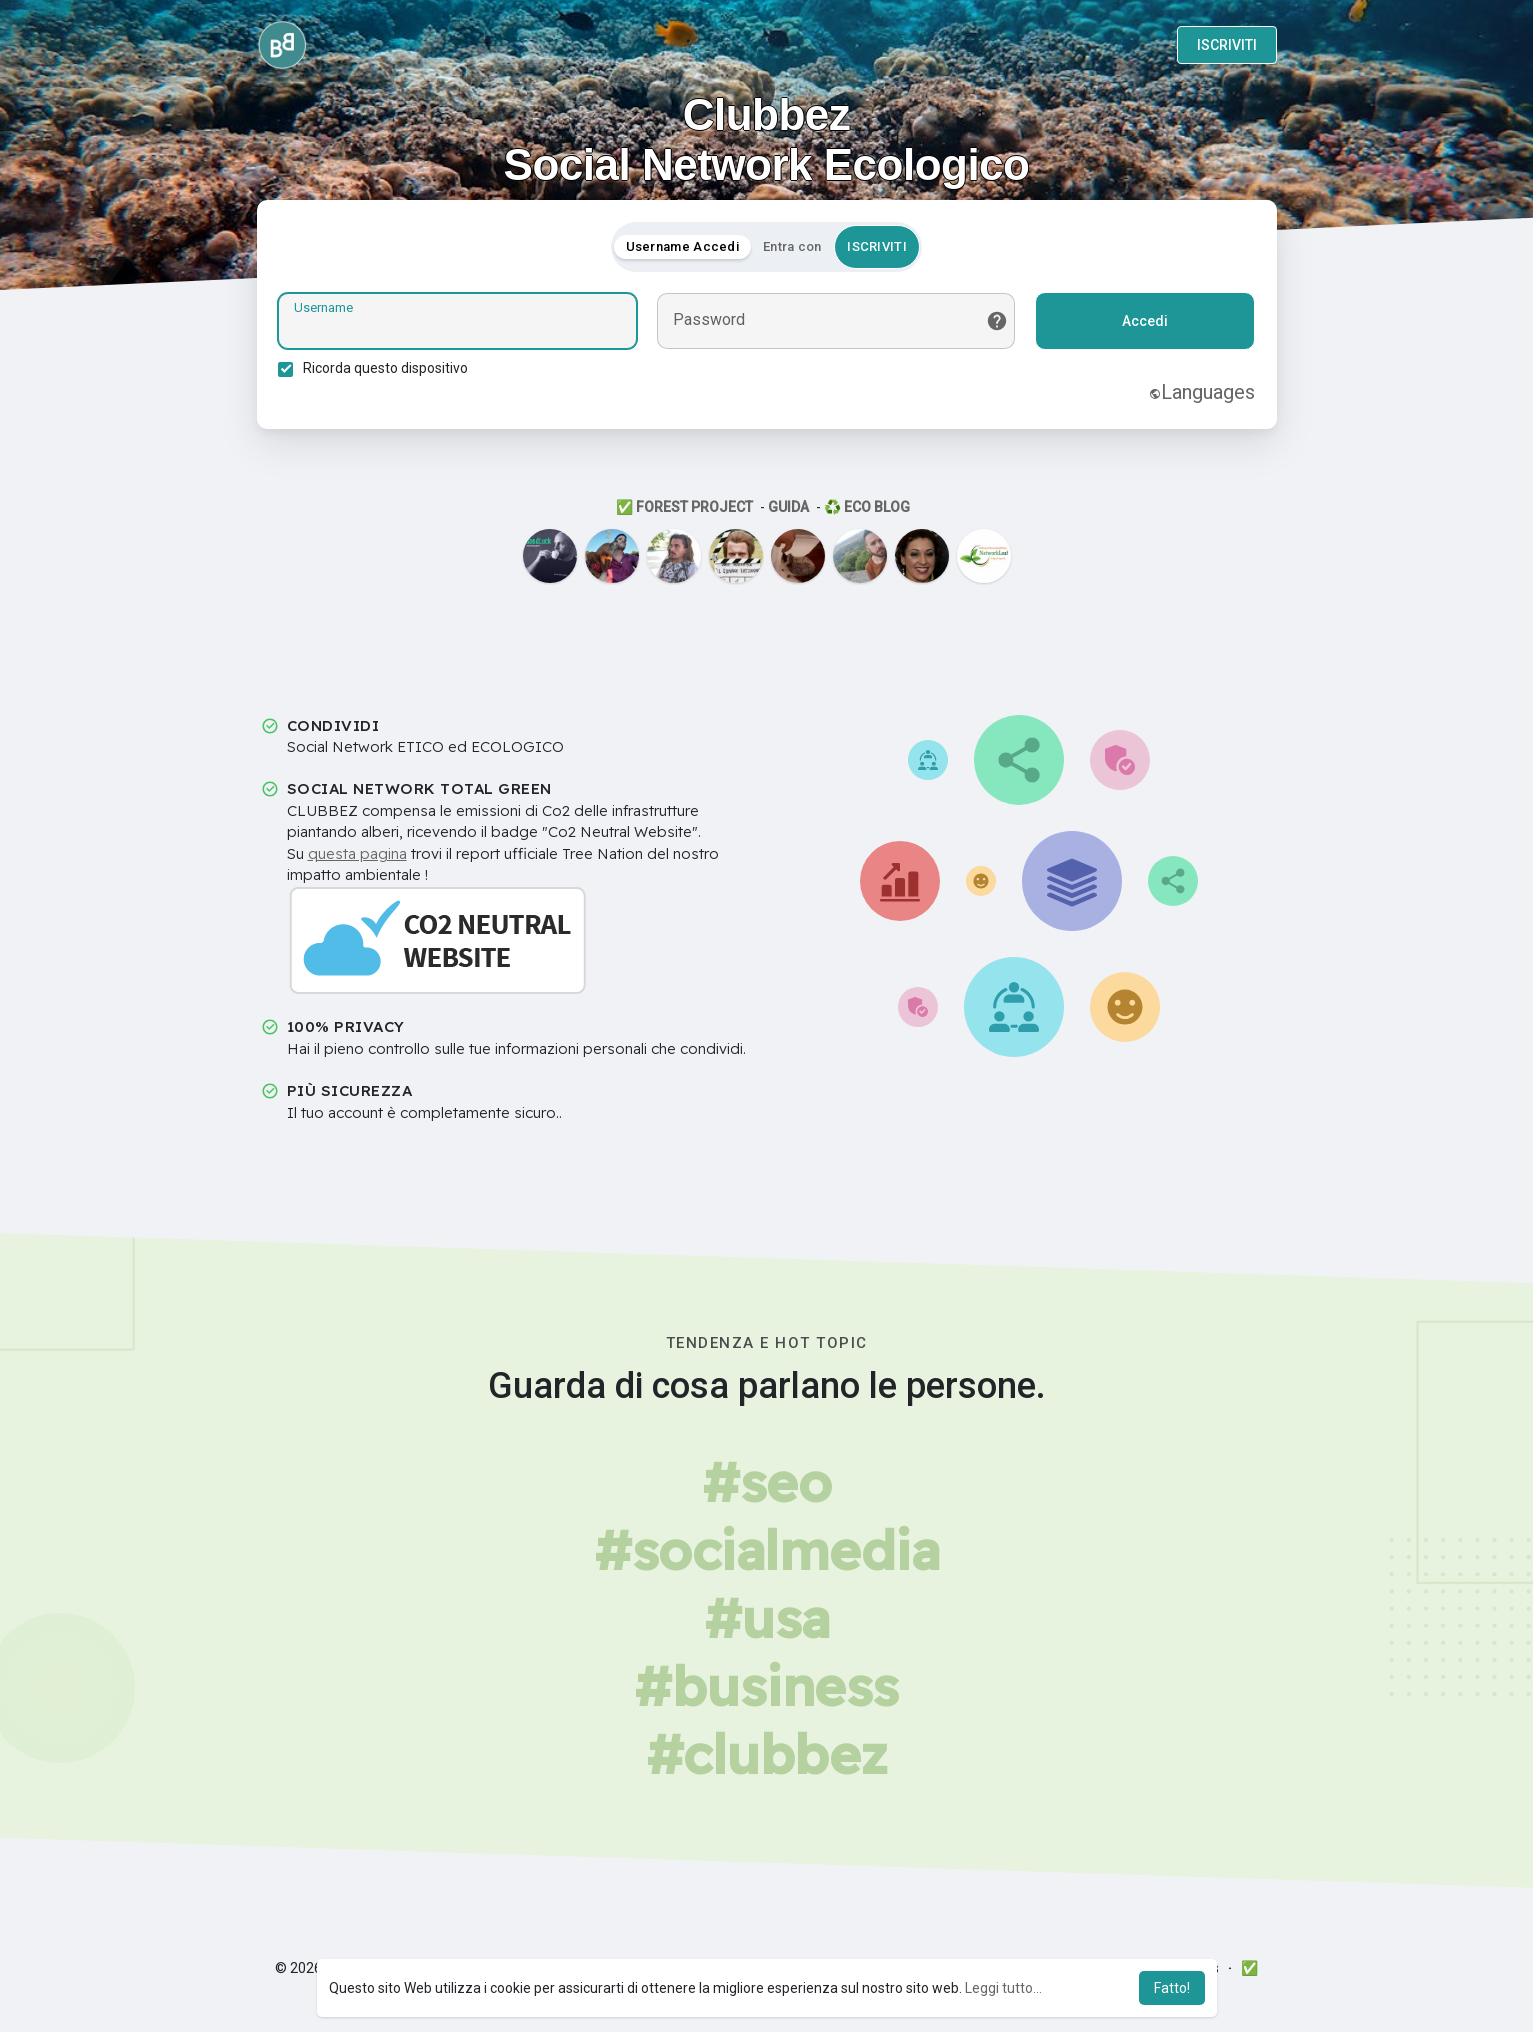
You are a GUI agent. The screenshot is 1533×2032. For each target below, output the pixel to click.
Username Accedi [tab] (683, 249)
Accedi (1142, 324)
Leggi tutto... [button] (1003, 1988)
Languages (1199, 395)
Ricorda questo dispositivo (389, 371)
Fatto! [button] (1172, 1988)
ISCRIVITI (1227, 45)
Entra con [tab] (792, 249)
